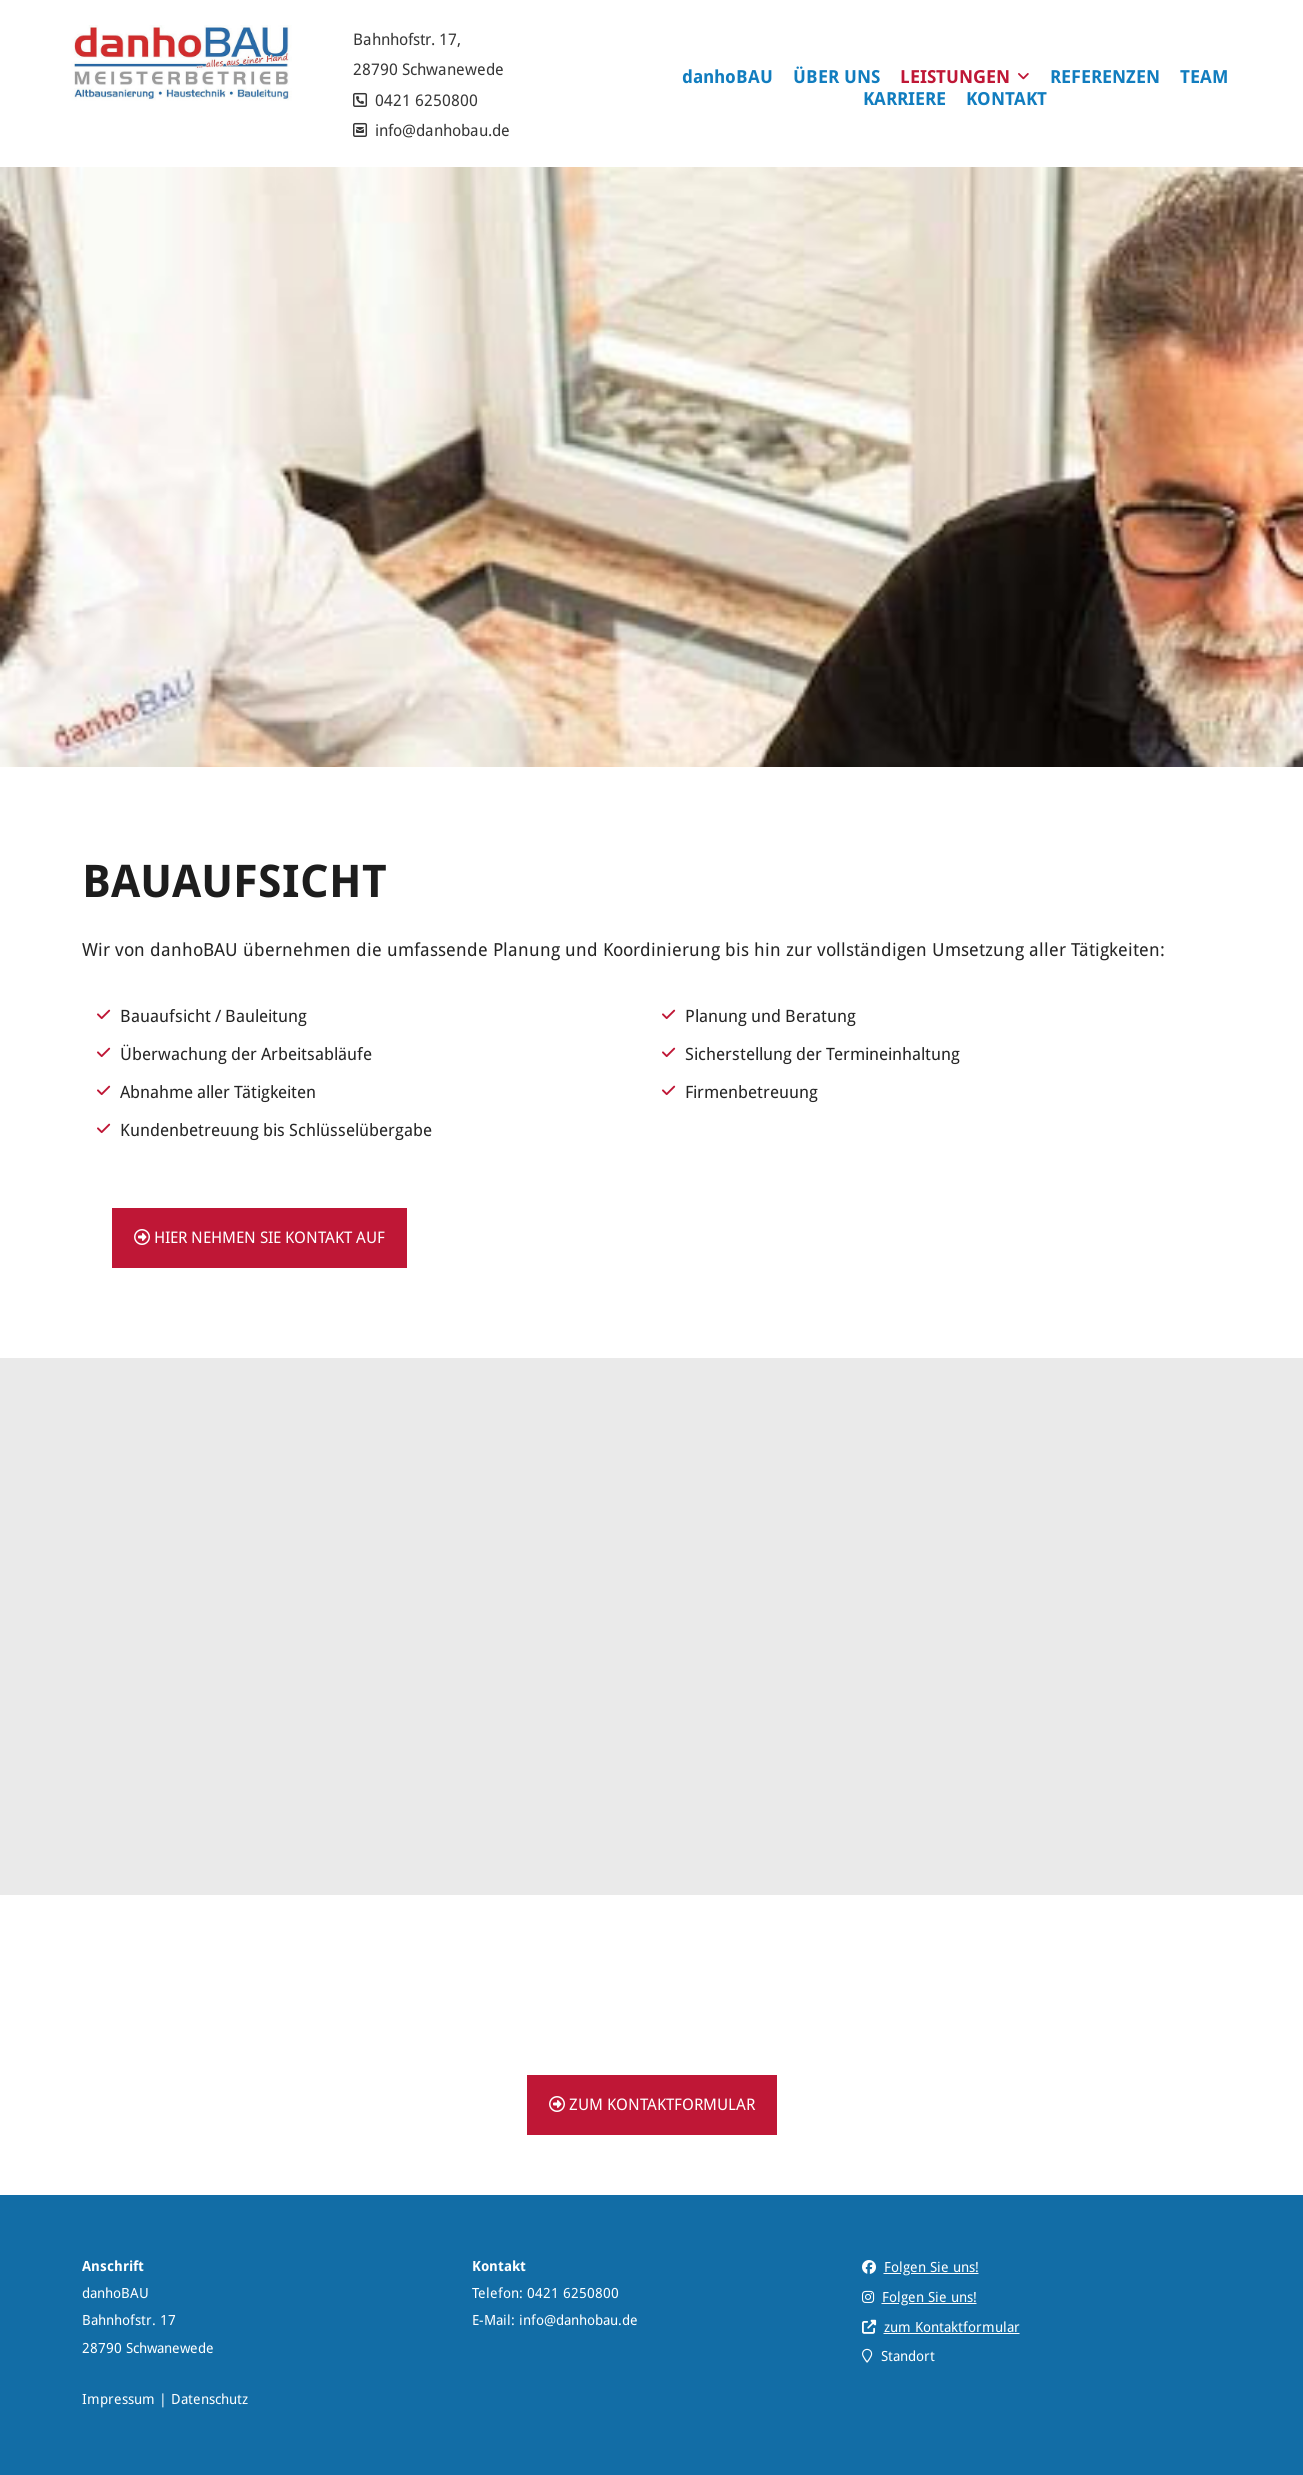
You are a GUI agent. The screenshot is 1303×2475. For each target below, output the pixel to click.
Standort (908, 2356)
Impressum (118, 2399)
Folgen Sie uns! (931, 2267)
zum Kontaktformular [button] (652, 2104)
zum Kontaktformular (952, 2327)
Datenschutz (209, 2399)
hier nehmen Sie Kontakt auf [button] (259, 1237)
